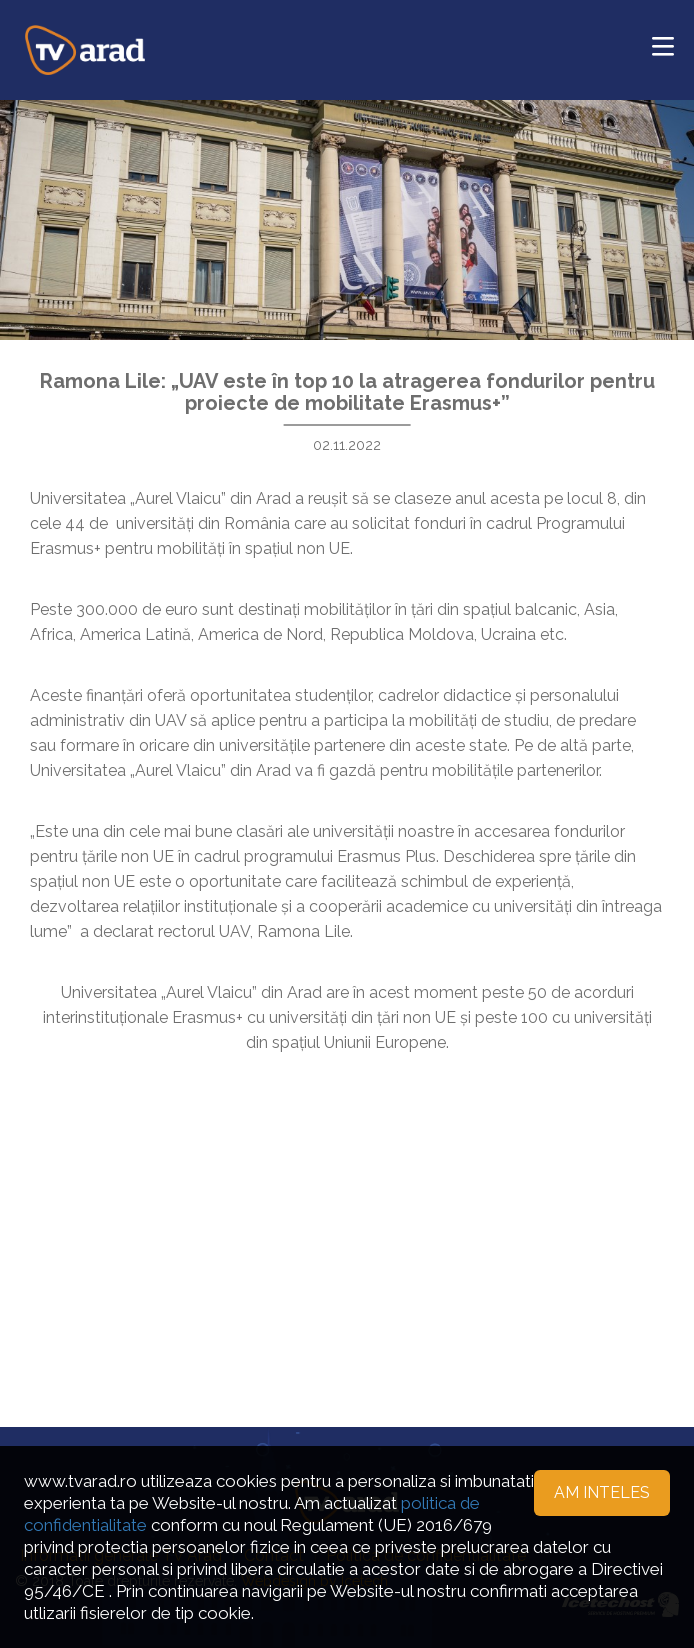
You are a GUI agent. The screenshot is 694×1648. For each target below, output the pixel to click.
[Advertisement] (347, 1215)
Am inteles (602, 1492)
